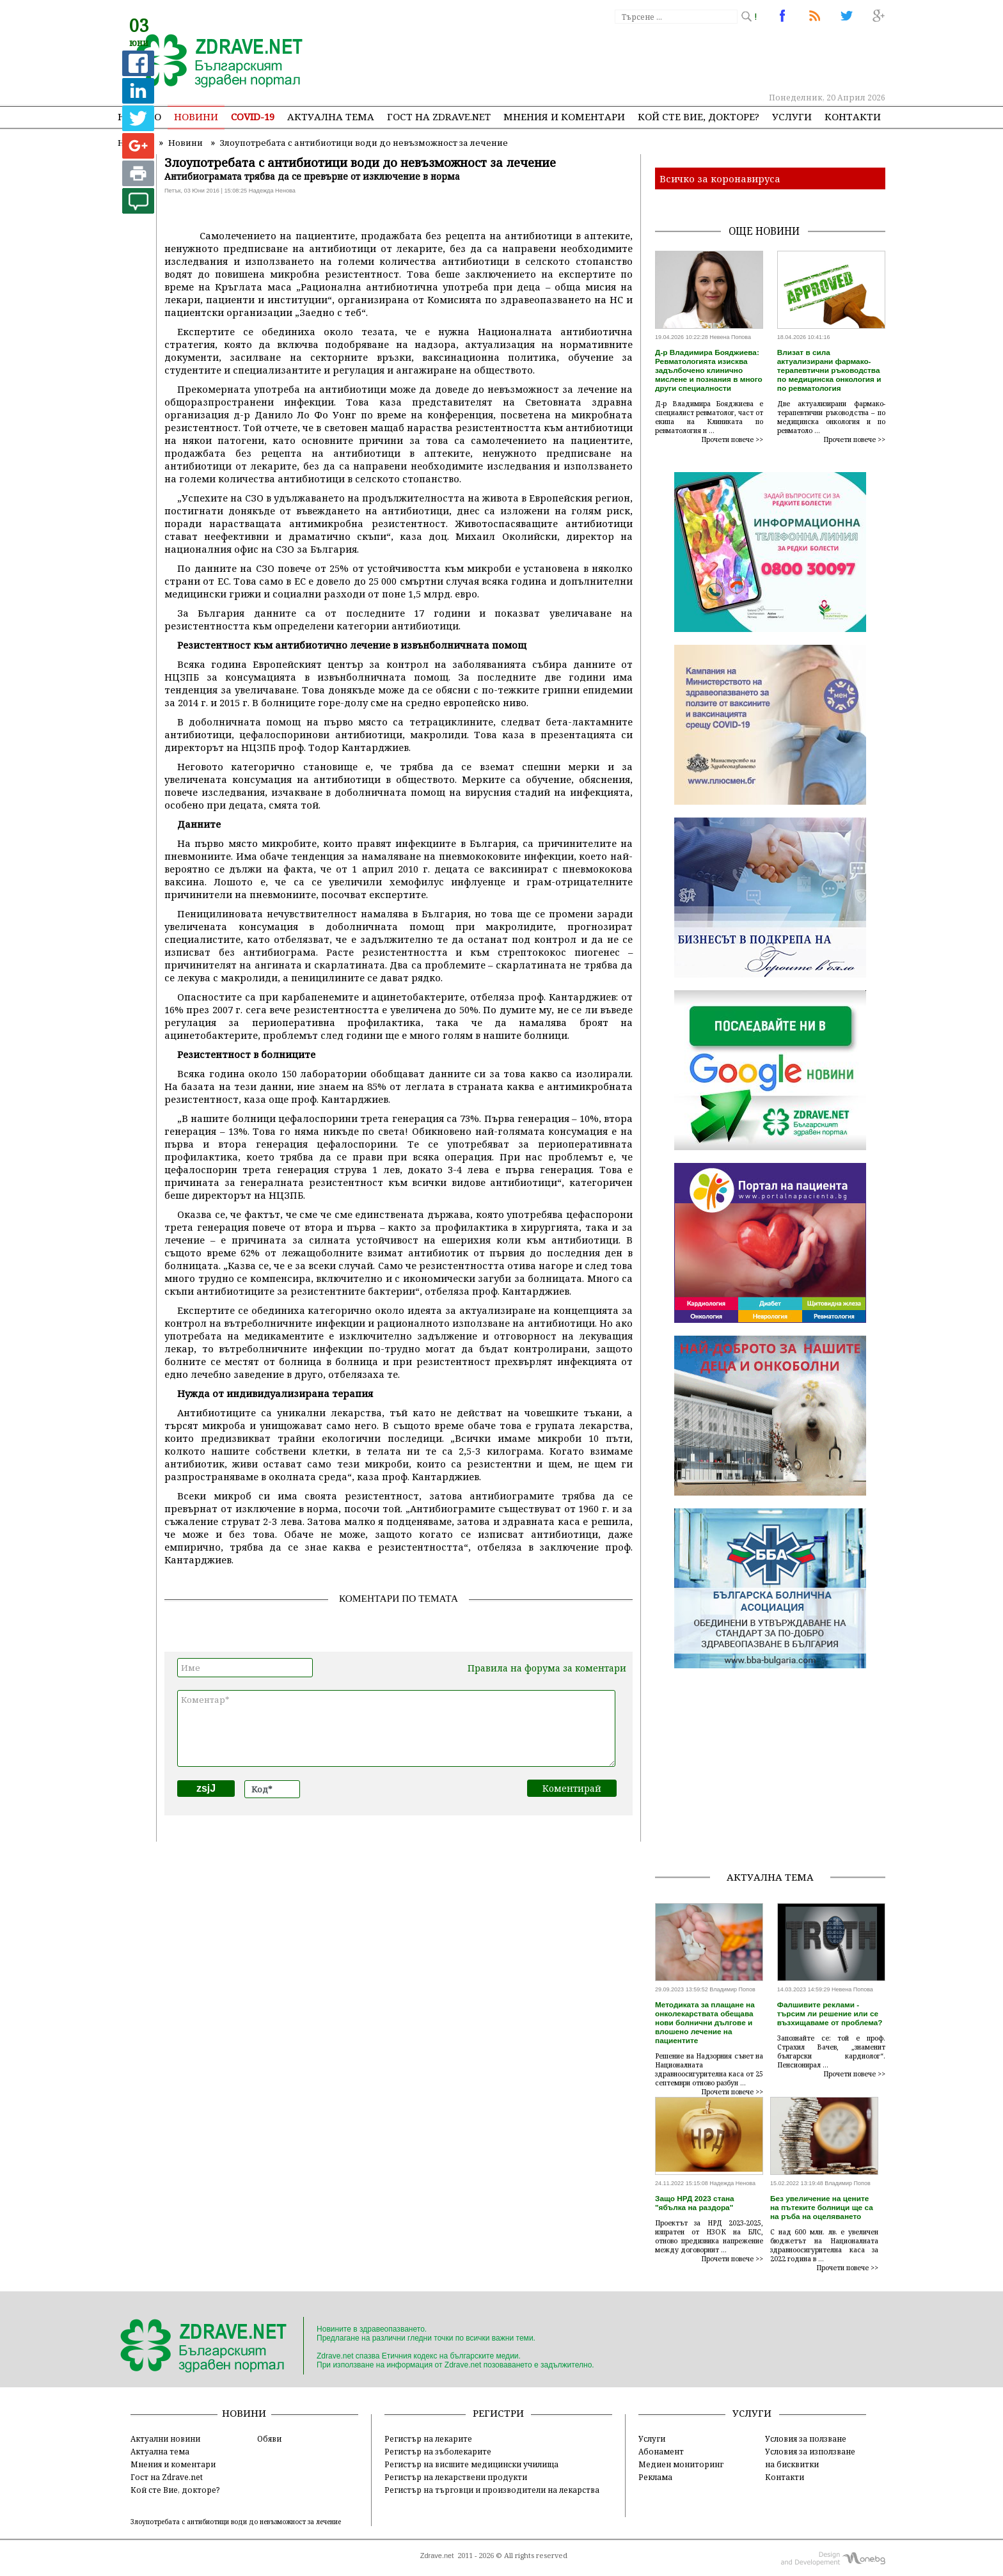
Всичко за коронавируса (719, 178)
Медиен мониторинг (680, 2464)
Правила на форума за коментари (547, 1668)
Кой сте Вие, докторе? (698, 116)
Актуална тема (330, 116)
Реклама (655, 2477)
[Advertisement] (651, 57)
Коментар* (396, 1728)
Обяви (269, 2438)
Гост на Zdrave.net (166, 2477)
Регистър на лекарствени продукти (455, 2477)
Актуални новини (165, 2438)
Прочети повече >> (732, 439)
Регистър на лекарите (428, 2438)
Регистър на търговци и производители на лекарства (491, 2490)
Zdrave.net (437, 2555)
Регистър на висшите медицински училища (471, 2464)
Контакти (853, 116)
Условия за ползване (805, 2438)
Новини (196, 116)
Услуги (792, 116)
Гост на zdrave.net (439, 116)
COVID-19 (252, 116)
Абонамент (661, 2451)
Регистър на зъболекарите (437, 2451)
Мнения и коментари (564, 116)
